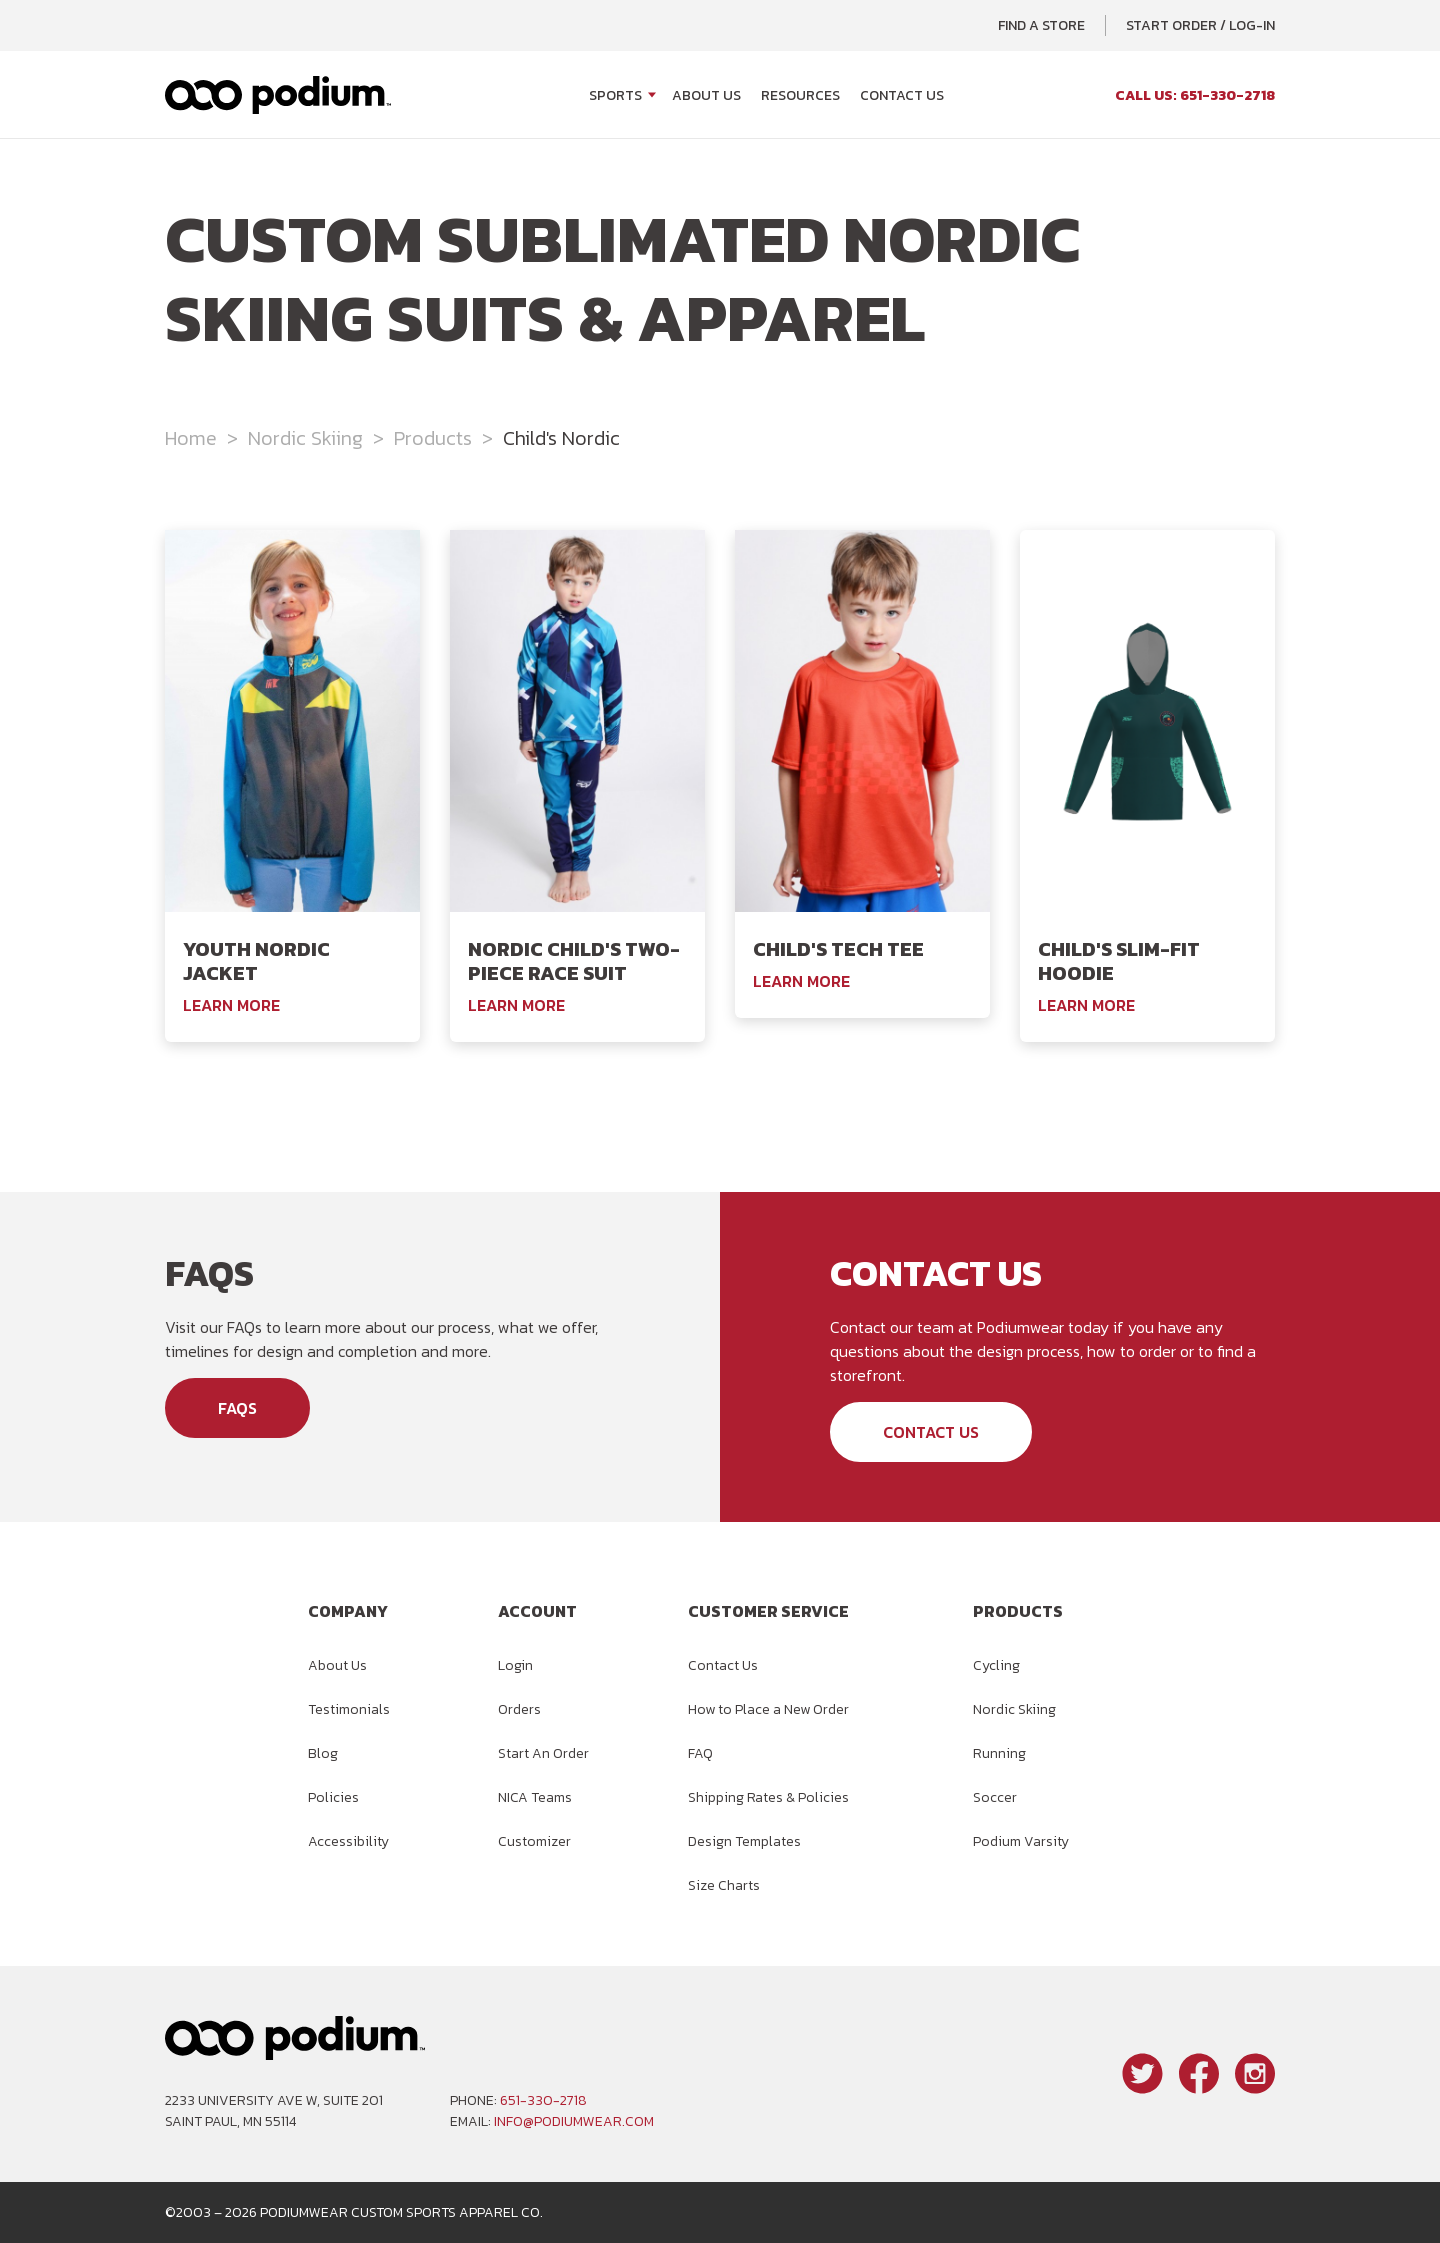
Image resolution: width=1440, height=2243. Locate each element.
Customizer (534, 1841)
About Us (706, 95)
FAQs (237, 1408)
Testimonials (349, 1709)
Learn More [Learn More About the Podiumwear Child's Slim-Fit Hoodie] (1086, 1005)
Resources (800, 95)
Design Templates (744, 1841)
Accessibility (348, 1841)
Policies (333, 1797)
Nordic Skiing (305, 438)
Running (999, 1753)
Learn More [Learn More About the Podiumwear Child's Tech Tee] (801, 981)
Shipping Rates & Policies (768, 1797)
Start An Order (543, 1753)
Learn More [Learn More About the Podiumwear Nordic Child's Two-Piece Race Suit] (516, 1005)
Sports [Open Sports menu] (615, 95)
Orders (519, 1709)
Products (433, 438)
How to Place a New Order (768, 1709)
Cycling (996, 1665)
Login (515, 1665)
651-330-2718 (543, 2100)
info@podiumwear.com (574, 2121)
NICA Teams (535, 1797)
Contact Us (902, 95)
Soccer (995, 1797)
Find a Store (1041, 25)
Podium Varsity (1021, 1841)
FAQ (700, 1753)
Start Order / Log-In (1200, 25)
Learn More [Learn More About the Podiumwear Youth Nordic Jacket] (231, 1005)
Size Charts (724, 1885)
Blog (323, 1753)
